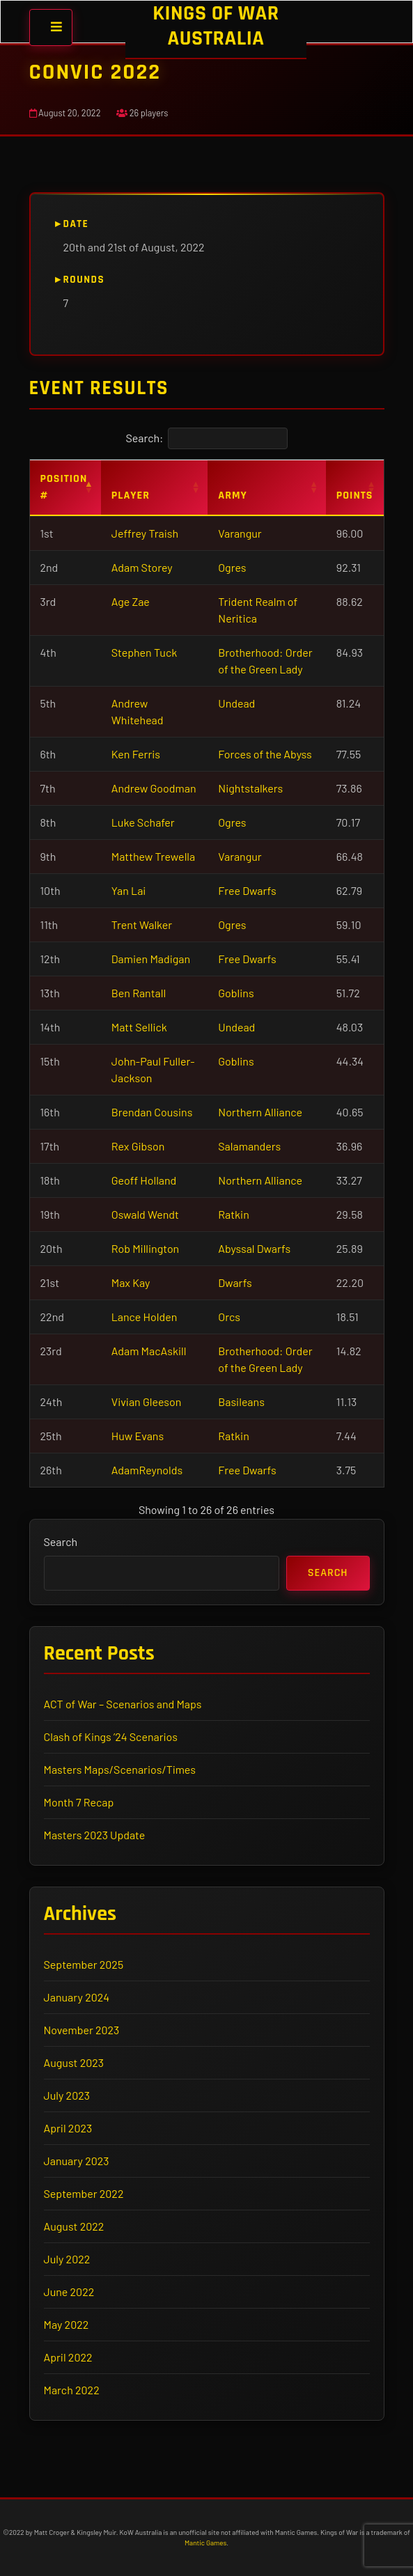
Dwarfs (234, 1282)
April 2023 (68, 2127)
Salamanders (249, 1146)
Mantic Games (205, 2542)
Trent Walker (141, 924)
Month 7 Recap (79, 1802)
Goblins (236, 992)
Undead (236, 703)
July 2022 (67, 2258)
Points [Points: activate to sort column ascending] (354, 495)
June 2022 (69, 2291)
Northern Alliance (260, 1111)
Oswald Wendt (145, 1214)
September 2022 (84, 2193)
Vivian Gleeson (146, 1401)
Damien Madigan (150, 958)
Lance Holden (144, 1316)
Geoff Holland (144, 1180)
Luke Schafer (143, 822)
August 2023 (74, 2062)
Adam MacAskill (149, 1350)
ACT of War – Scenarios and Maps (123, 1703)
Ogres (232, 567)
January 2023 (76, 2160)
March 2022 (72, 2389)
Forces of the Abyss (264, 753)
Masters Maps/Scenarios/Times (120, 1769)
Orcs (229, 1316)
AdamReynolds (146, 1469)
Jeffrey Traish (144, 533)
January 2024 (77, 1997)
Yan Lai (128, 890)
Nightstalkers (250, 788)
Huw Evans (137, 1435)
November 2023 (82, 2029)
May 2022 (66, 2324)
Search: (206, 438)
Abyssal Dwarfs (254, 1248)
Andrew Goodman (153, 788)
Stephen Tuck (144, 652)
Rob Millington (145, 1248)
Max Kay (130, 1282)
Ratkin (233, 1214)
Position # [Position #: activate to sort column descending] (64, 487)
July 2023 (67, 2095)
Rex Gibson (138, 1146)
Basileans (241, 1401)
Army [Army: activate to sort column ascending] (232, 495)
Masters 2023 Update (95, 1834)
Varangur (239, 533)
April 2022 (68, 2357)
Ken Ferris (135, 753)
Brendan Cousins (152, 1111)
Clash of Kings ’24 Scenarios (111, 1736)
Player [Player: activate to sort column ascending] (130, 495)
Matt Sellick (139, 1026)
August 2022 (74, 2226)
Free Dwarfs (247, 890)
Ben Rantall (138, 992)
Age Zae (130, 601)
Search (61, 1541)
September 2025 (84, 1964)
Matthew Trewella (153, 856)
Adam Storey (142, 567)
